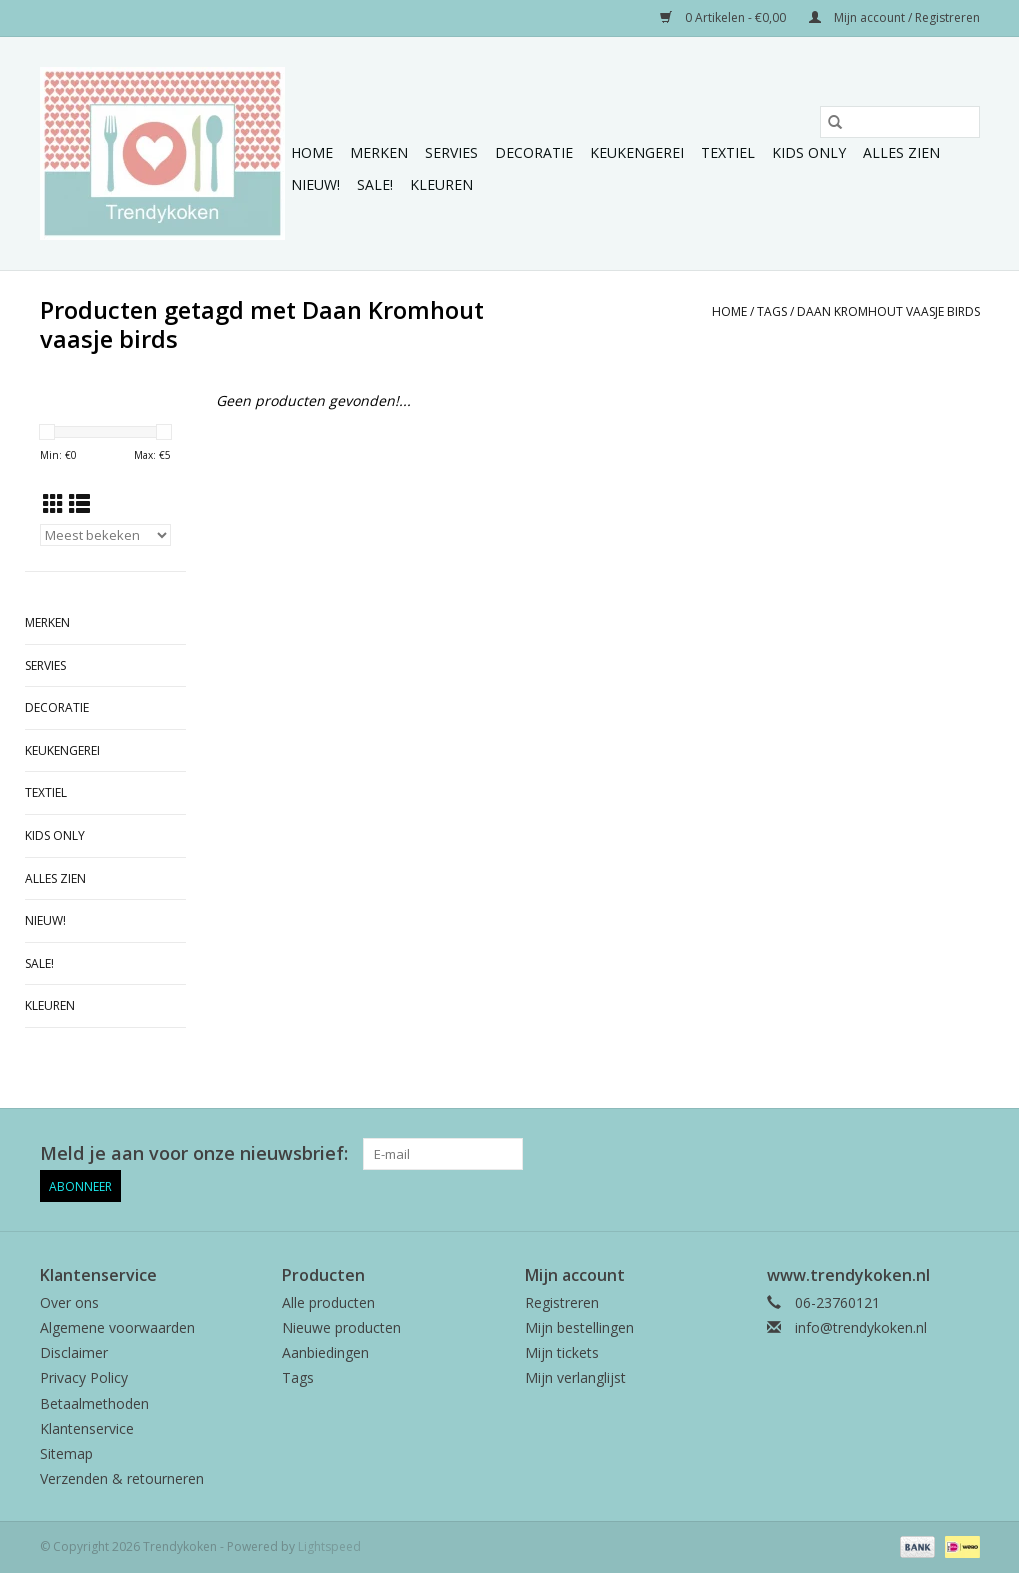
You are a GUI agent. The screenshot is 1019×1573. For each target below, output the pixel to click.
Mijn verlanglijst (575, 1377)
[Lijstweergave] (79, 504)
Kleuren (441, 184)
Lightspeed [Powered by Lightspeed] (329, 1546)
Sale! (375, 184)
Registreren (562, 1302)
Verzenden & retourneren (122, 1478)
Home (312, 152)
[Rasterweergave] (53, 504)
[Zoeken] (900, 122)
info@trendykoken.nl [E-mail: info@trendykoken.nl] (861, 1327)
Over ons (69, 1302)
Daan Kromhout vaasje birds (888, 311)
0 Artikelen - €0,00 (724, 17)
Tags (772, 311)
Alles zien (901, 152)
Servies (451, 152)
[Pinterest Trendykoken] (927, 1154)
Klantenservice (87, 1428)
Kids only (809, 152)
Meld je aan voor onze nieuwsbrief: (194, 1153)
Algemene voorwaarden (117, 1327)
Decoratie (534, 152)
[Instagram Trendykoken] (963, 1154)
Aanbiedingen (325, 1352)
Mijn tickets (562, 1352)
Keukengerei (637, 152)
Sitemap (66, 1453)
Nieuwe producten (341, 1327)
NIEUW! (315, 184)
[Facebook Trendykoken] (891, 1154)
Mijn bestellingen (579, 1327)
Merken (379, 152)
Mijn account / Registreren (894, 17)
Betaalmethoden (94, 1403)
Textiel (728, 152)
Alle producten (328, 1302)
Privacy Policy (84, 1377)
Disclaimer (74, 1352)
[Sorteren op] (106, 535)
